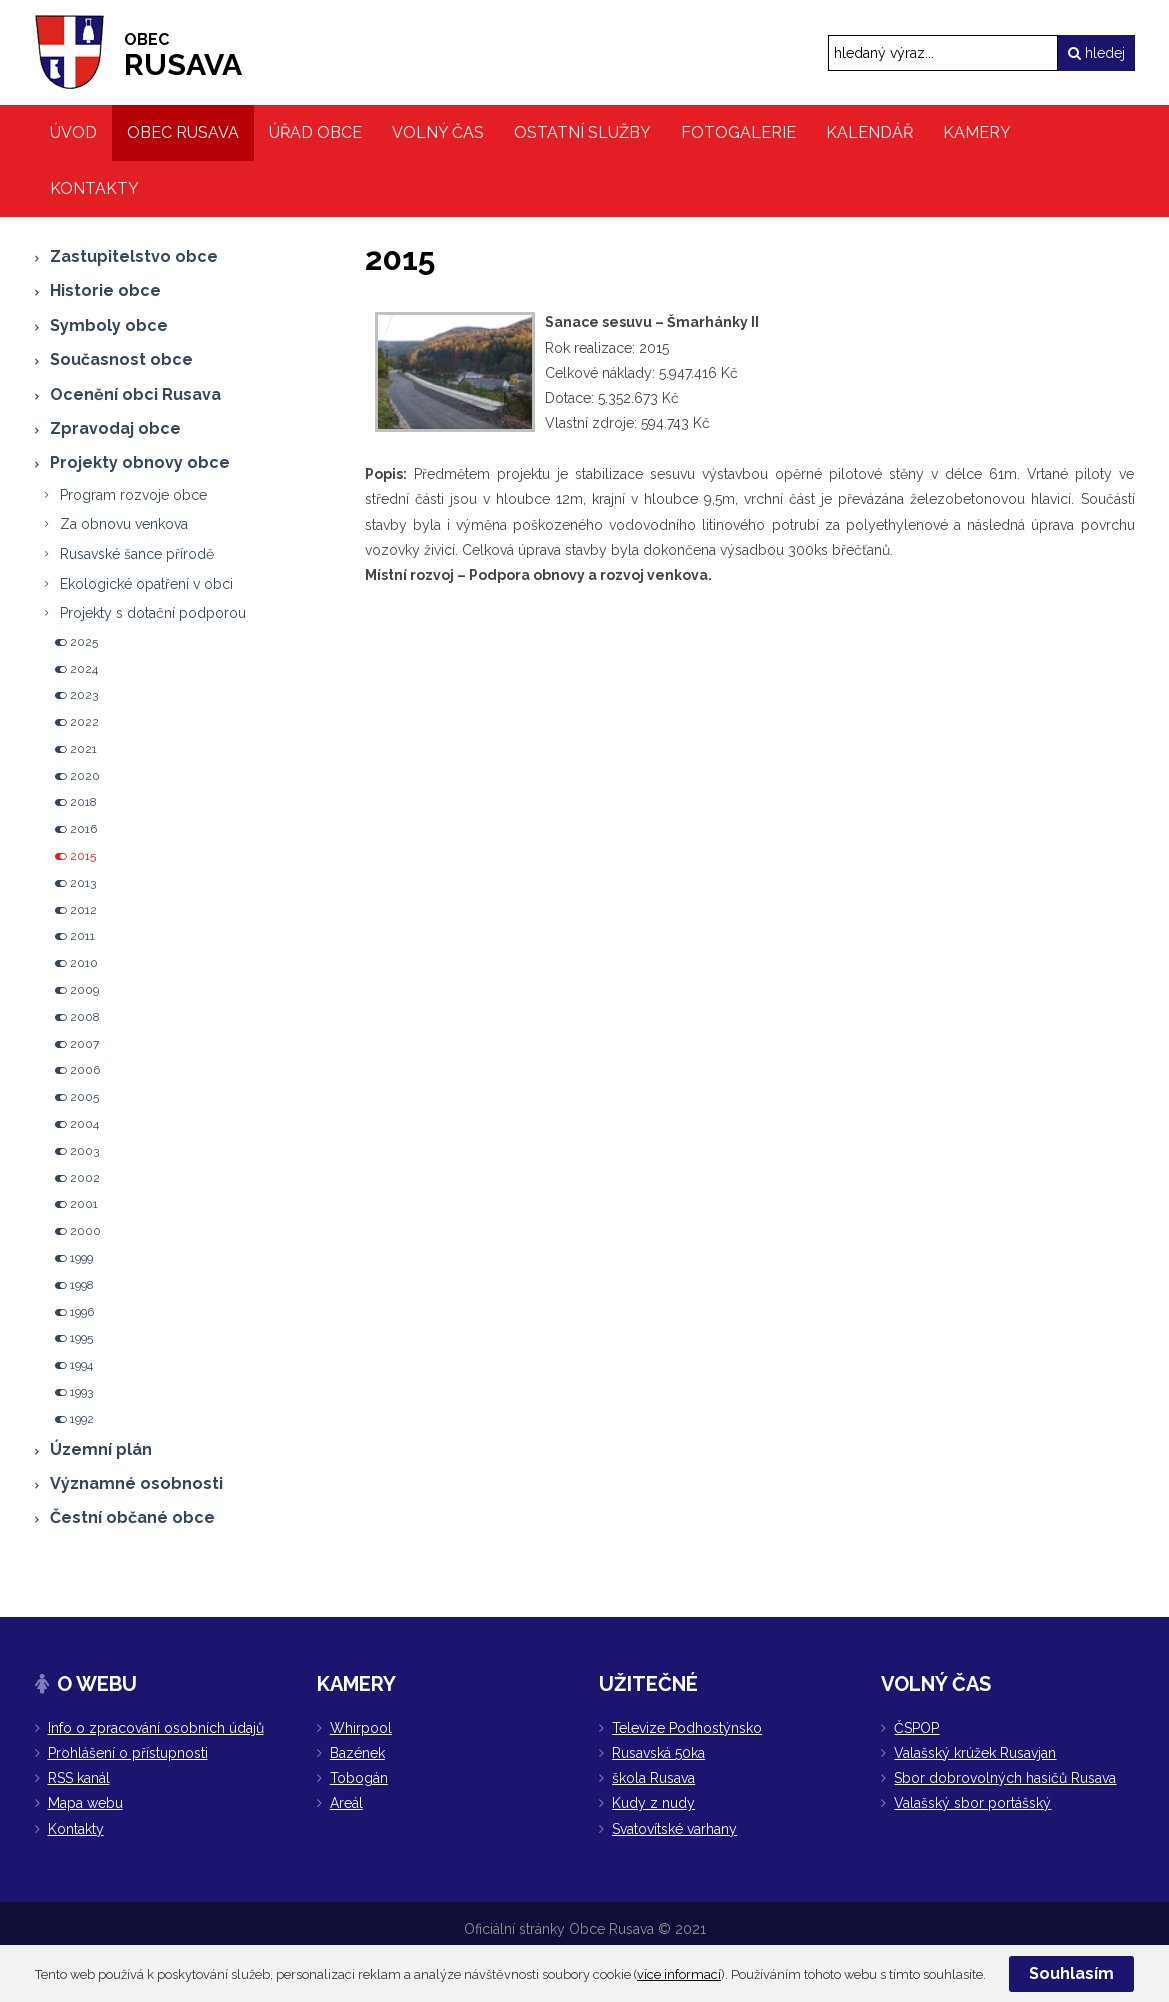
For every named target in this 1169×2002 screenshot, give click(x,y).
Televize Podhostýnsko (687, 1728)
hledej (1096, 53)
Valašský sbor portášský (972, 1803)
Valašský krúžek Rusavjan (975, 1753)
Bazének (357, 1753)
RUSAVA (183, 56)
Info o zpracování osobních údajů (156, 1728)
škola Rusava (653, 1778)
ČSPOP (916, 1728)
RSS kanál (79, 1778)
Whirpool (361, 1728)
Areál (346, 1803)
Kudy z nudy (653, 1803)
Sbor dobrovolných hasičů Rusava (1005, 1778)
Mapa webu (85, 1803)
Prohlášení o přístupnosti (128, 1753)
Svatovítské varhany (674, 1829)
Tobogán (359, 1778)
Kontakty (76, 1829)
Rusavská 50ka (658, 1753)
